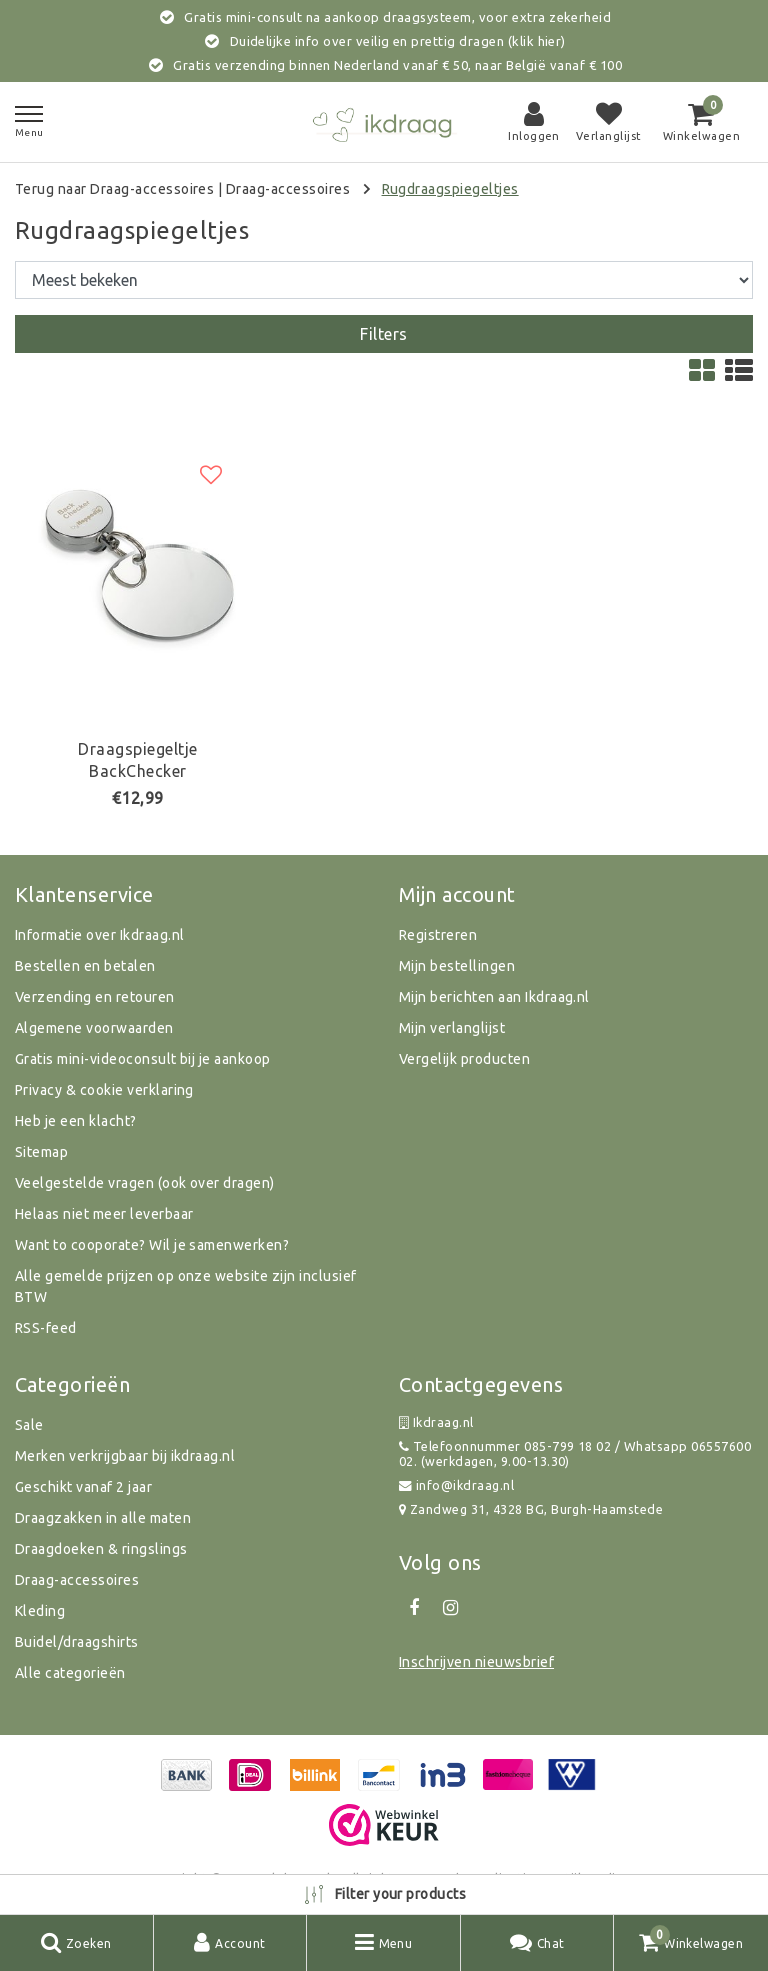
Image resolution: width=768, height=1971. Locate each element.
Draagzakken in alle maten (103, 1518)
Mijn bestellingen (457, 966)
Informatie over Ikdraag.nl (99, 935)
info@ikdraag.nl (456, 1485)
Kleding (40, 1611)
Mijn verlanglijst (452, 1028)
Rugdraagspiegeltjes (450, 189)
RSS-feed (46, 1328)
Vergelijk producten (464, 1059)
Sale (29, 1425)
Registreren (438, 935)
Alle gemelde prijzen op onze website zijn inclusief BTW (185, 1286)
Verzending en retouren (95, 997)
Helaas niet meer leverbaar (104, 1214)
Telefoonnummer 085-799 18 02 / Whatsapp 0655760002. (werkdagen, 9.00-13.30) (575, 1453)
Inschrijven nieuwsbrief (476, 1662)
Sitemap (41, 1152)
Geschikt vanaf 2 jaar (83, 1487)
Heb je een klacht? (76, 1121)
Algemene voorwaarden (94, 1028)
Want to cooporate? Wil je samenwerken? (152, 1245)
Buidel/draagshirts (77, 1642)
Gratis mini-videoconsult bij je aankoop (143, 1059)
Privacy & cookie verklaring (104, 1090)
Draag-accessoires (288, 189)
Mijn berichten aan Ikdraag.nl (494, 997)
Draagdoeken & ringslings (101, 1549)
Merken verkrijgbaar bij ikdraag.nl (125, 1456)
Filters (383, 334)
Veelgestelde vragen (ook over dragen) (145, 1183)
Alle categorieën (70, 1673)
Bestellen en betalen (85, 966)
